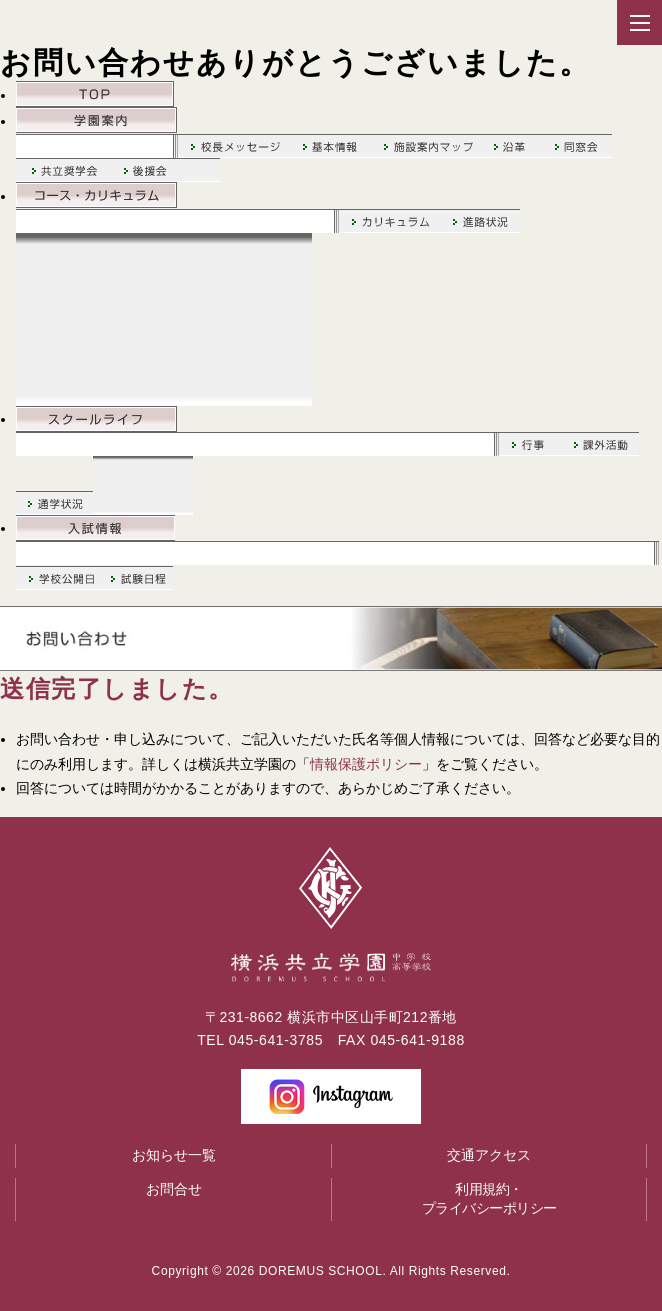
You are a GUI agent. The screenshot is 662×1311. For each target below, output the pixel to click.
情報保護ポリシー (366, 764)
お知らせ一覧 (174, 1155)
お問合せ (174, 1189)
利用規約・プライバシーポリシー (489, 1199)
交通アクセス (489, 1155)
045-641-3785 (276, 1040)
